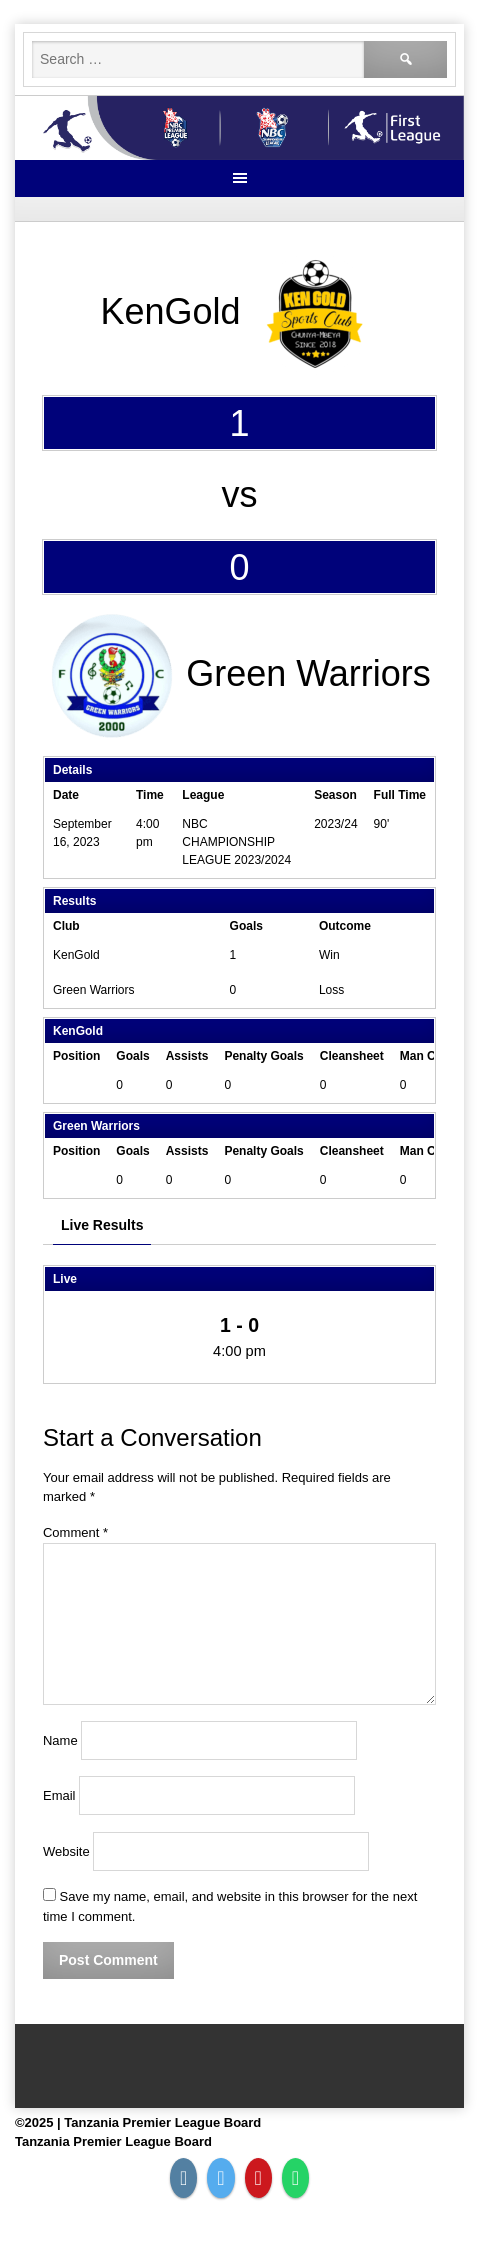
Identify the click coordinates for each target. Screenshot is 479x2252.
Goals (132, 1056)
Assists (187, 1056)
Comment (75, 1532)
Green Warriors (94, 990)
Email (59, 1795)
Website (66, 1851)
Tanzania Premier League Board (113, 2141)
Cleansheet (352, 1056)
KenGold (76, 955)
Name (60, 1740)
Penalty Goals (263, 1056)
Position (76, 1056)
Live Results (102, 1225)
